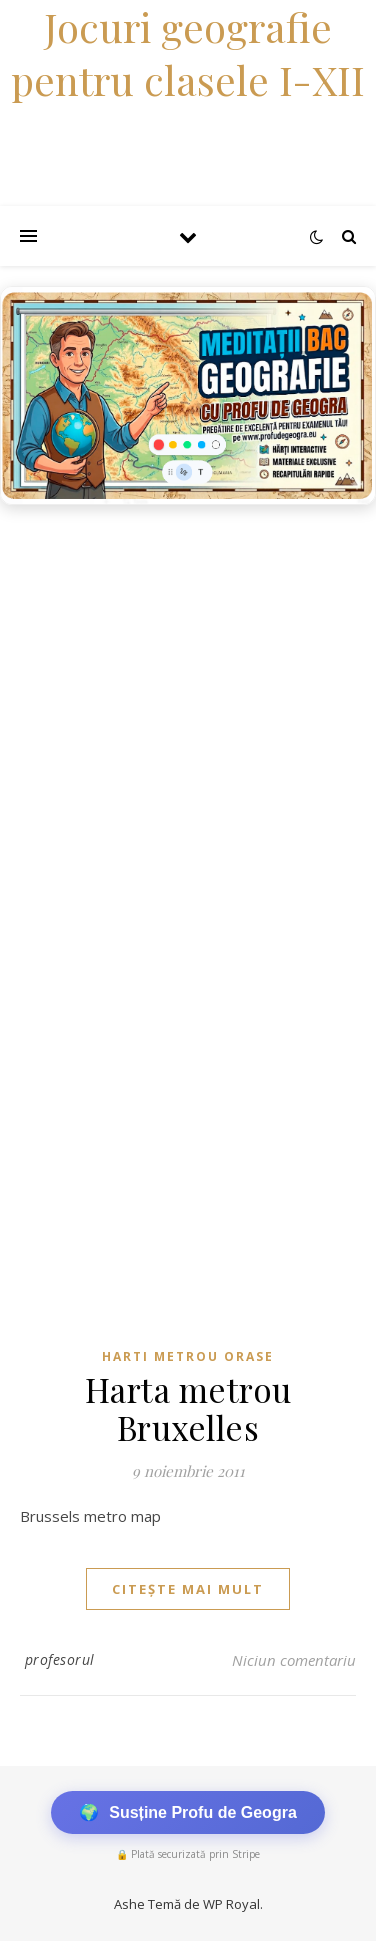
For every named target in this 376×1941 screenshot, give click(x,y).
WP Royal (231, 1904)
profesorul (60, 1659)
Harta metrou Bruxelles (188, 1408)
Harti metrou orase (188, 1356)
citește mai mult (188, 1589)
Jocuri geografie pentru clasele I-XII (188, 53)
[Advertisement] (188, 713)
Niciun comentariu (294, 1660)
